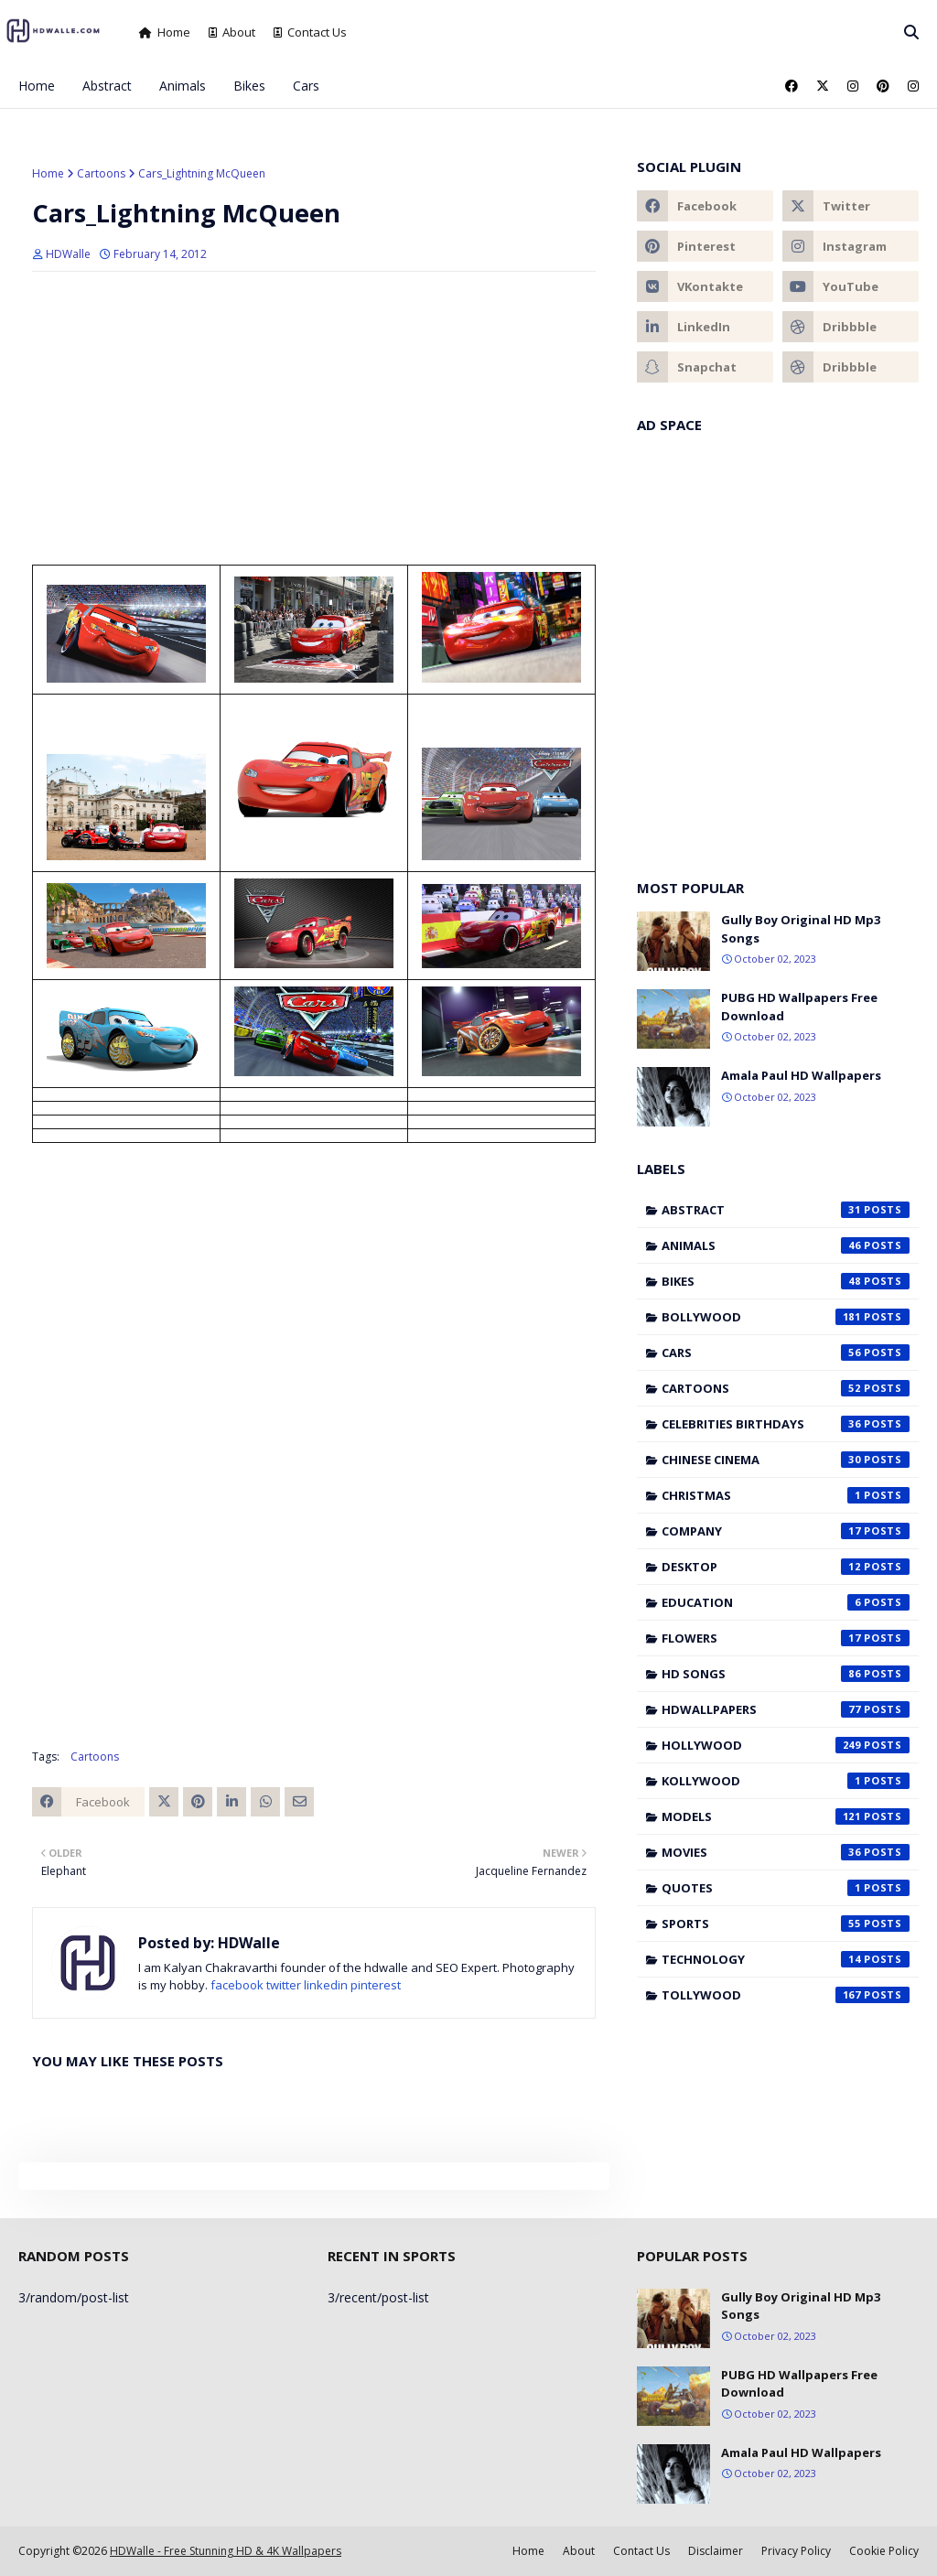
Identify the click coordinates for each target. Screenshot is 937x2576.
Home (164, 32)
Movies (786, 1852)
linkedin (326, 1985)
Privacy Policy (796, 2551)
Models (786, 1816)
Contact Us (310, 32)
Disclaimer (715, 2551)
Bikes (786, 1281)
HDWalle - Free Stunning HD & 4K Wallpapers (225, 2551)
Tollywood (786, 1995)
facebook (237, 1985)
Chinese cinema (786, 1459)
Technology (786, 1959)
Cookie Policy (884, 2551)
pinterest (375, 1985)
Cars (786, 1352)
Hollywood (786, 1745)
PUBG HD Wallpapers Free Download (799, 1006)
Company (786, 1531)
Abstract (786, 1210)
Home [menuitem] (36, 85)
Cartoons (101, 173)
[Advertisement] (314, 418)
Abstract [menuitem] (107, 85)
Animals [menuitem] (182, 85)
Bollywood (786, 1317)
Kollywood (786, 1781)
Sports (786, 1923)
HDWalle (68, 254)
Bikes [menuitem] (249, 85)
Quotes (786, 1888)
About (232, 32)
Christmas (786, 1495)
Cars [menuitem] (306, 85)
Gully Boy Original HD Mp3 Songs (800, 928)
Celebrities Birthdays (786, 1424)
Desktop (786, 1566)
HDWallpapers (786, 1709)
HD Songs (786, 1673)
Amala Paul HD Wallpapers (801, 1075)
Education (786, 1602)
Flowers (786, 1638)
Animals (786, 1245)
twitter (283, 1985)
